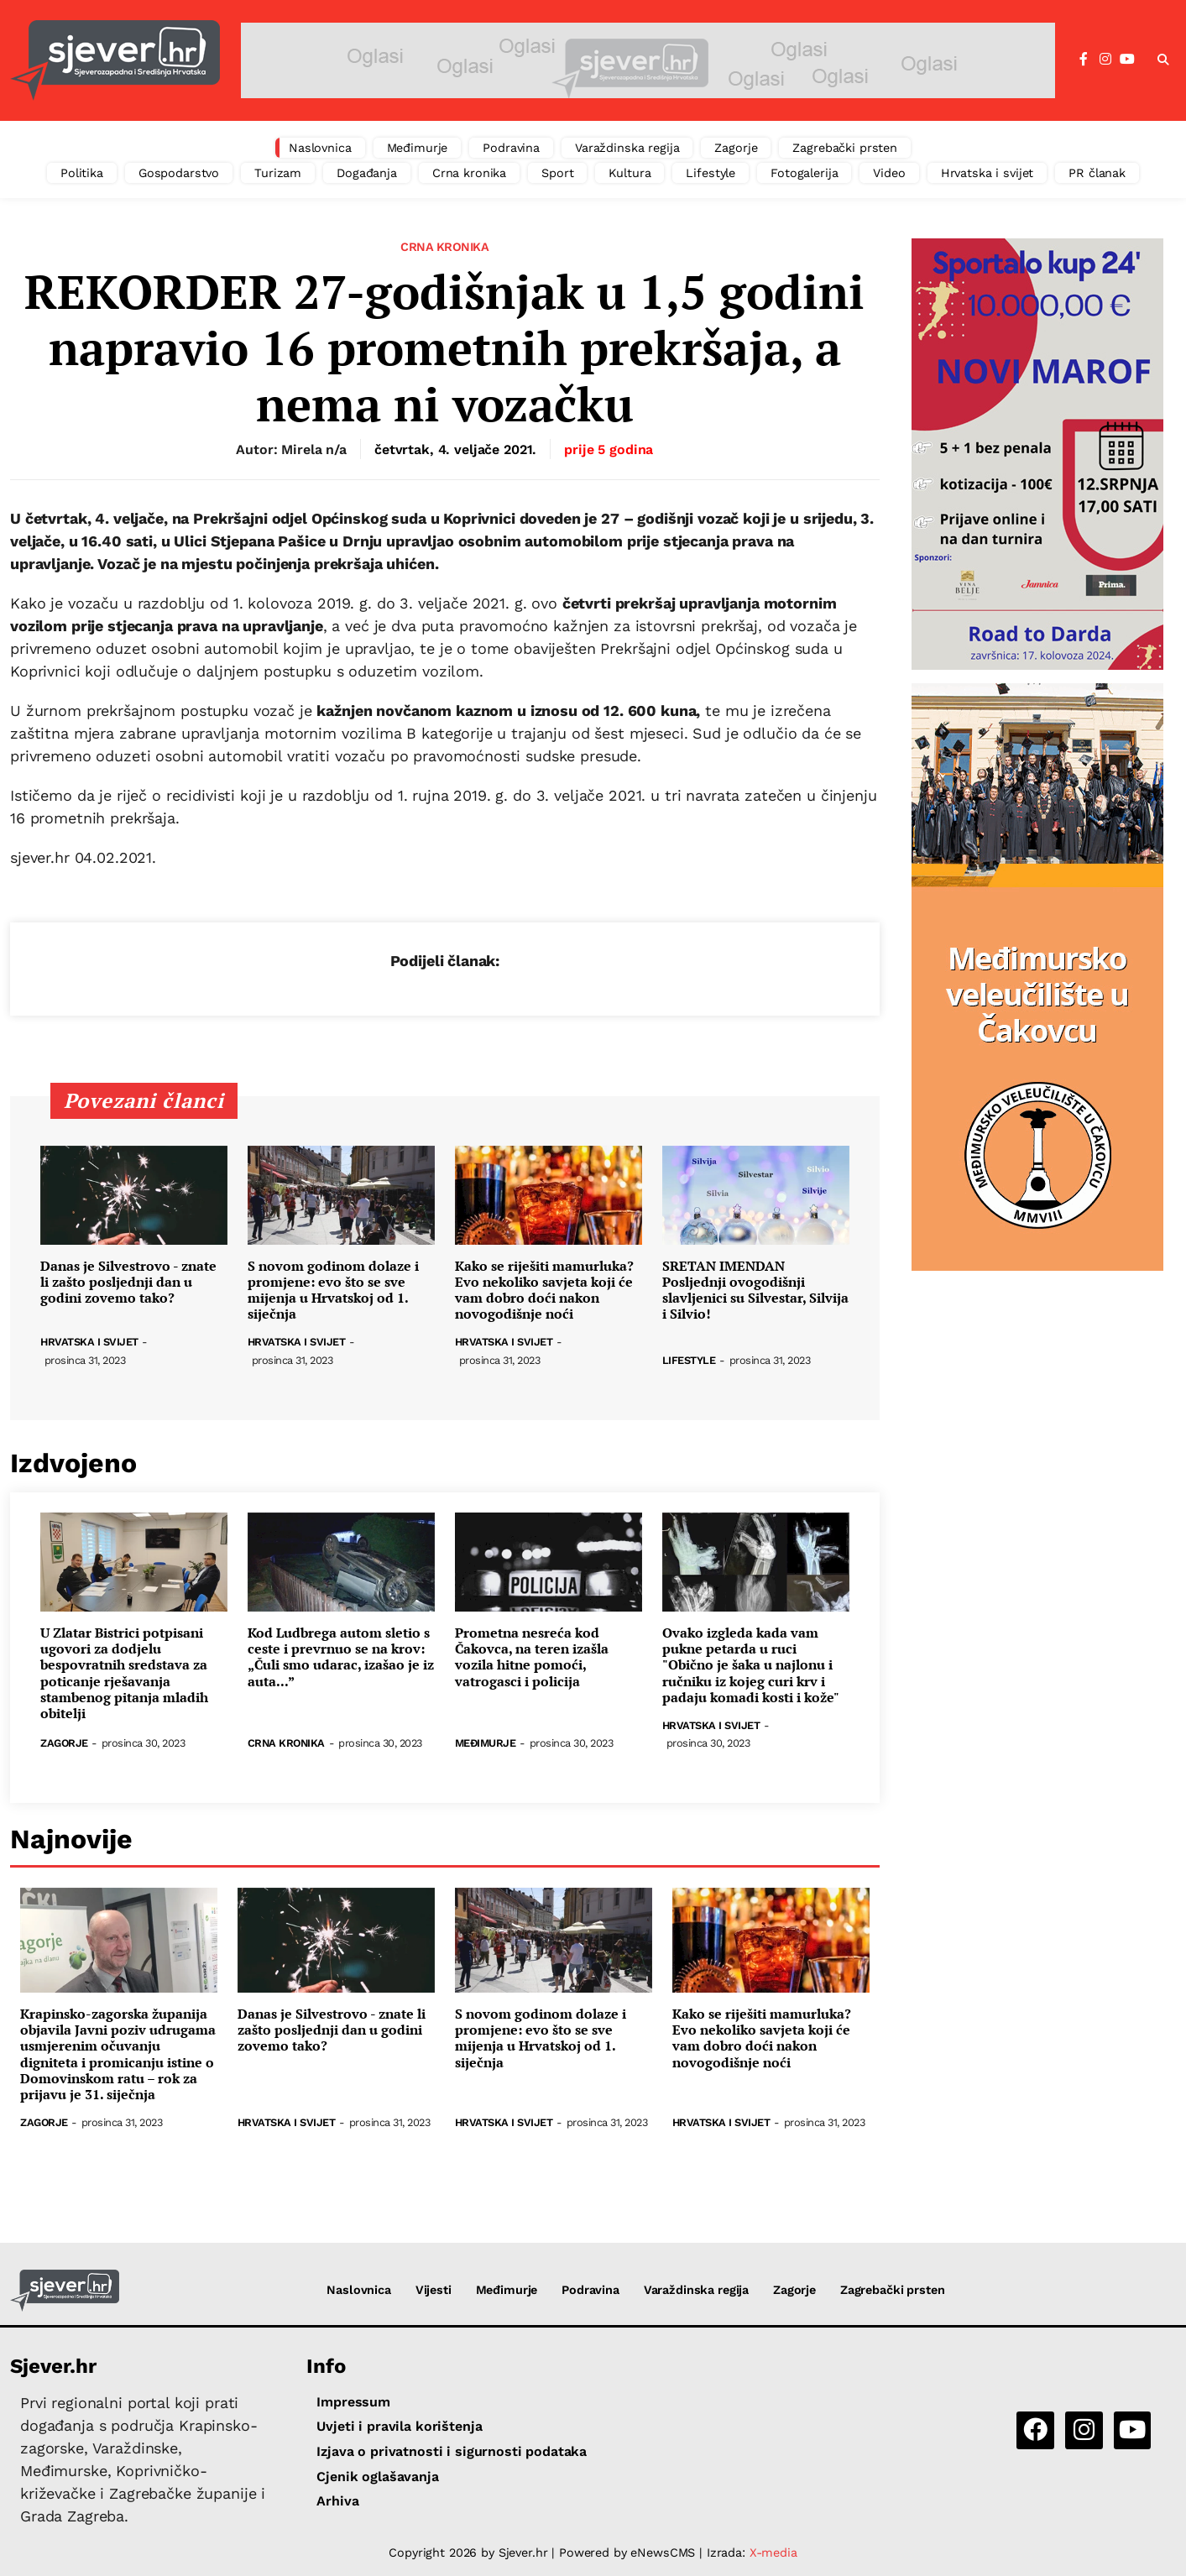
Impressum (353, 2402)
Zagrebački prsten (844, 147)
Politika (81, 173)
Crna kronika (469, 173)
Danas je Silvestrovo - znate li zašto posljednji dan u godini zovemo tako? (128, 1282)
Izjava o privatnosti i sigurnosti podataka (451, 2451)
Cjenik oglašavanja (377, 2477)
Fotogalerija (804, 173)
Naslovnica (320, 147)
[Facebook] (1083, 59)
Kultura (629, 173)
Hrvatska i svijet (987, 173)
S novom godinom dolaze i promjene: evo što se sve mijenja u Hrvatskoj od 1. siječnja (333, 1290)
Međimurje (417, 147)
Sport (557, 173)
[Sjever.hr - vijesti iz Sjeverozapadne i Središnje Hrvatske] (115, 60)
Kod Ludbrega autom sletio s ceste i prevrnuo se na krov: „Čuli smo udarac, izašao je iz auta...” (341, 1657)
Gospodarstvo (178, 173)
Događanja (367, 173)
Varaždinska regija (627, 147)
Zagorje (735, 147)
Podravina (511, 147)
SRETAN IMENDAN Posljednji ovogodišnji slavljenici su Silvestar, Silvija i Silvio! (755, 1290)
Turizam (277, 173)
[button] (1163, 60)
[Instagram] (1105, 59)
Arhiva (337, 2501)
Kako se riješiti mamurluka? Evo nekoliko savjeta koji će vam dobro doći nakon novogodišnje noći (544, 1290)
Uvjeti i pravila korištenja (399, 2426)
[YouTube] (1127, 59)
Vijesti (433, 2289)
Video (889, 173)
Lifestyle (710, 173)
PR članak (1097, 173)
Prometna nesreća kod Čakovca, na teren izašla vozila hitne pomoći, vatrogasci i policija (532, 1657)
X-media (773, 2552)
